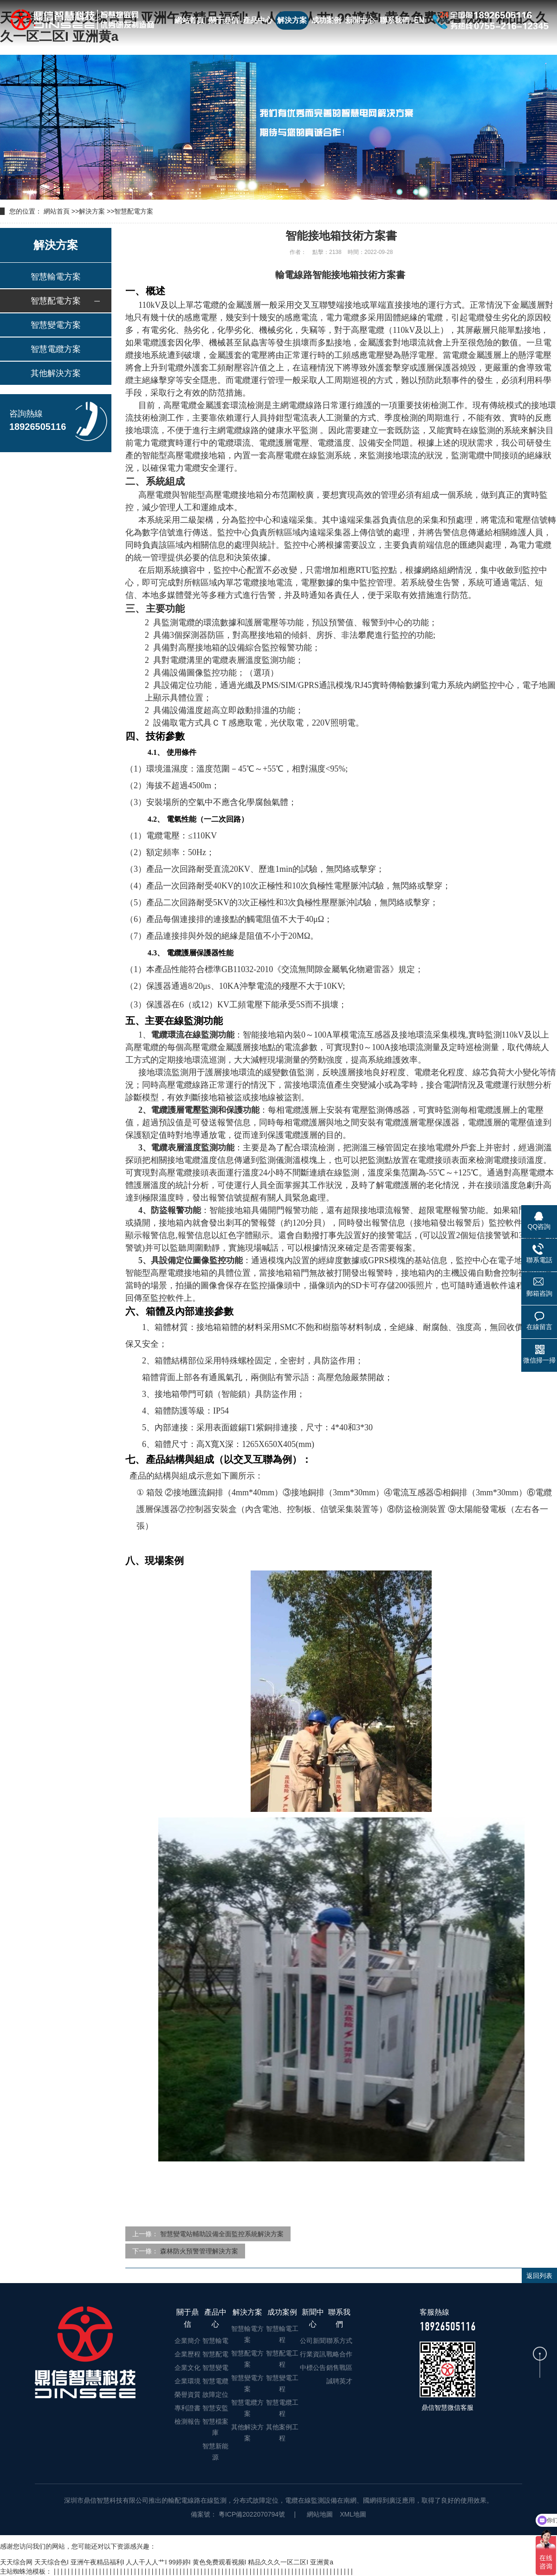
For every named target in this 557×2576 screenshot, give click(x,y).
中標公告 (313, 2367)
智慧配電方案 (133, 211)
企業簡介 (188, 2340)
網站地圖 (320, 2514)
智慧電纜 (215, 2381)
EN (419, 20)
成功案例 (326, 20)
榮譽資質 (188, 2394)
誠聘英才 (339, 2381)
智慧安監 (215, 2408)
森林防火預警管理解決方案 (199, 2251)
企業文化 (188, 2367)
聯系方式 (339, 2340)
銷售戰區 (339, 2367)
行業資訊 (313, 2354)
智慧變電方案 (56, 325)
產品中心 (257, 20)
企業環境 (188, 2381)
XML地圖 (353, 2514)
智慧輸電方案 (56, 276)
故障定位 (215, 2394)
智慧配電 (215, 2354)
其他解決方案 (56, 373)
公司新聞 (313, 2340)
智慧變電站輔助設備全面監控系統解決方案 (222, 2234)
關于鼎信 (224, 20)
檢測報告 (188, 2421)
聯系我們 (394, 20)
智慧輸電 (215, 2340)
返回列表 (539, 2275)
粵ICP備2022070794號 (251, 2514)
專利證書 (188, 2408)
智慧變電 (215, 2367)
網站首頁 (189, 20)
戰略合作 (339, 2354)
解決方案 (292, 20)
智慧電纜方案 (56, 349)
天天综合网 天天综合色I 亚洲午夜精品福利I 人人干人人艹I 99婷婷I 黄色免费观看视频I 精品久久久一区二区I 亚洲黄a (166, 2562)
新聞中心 (360, 20)
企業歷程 (188, 2354)
